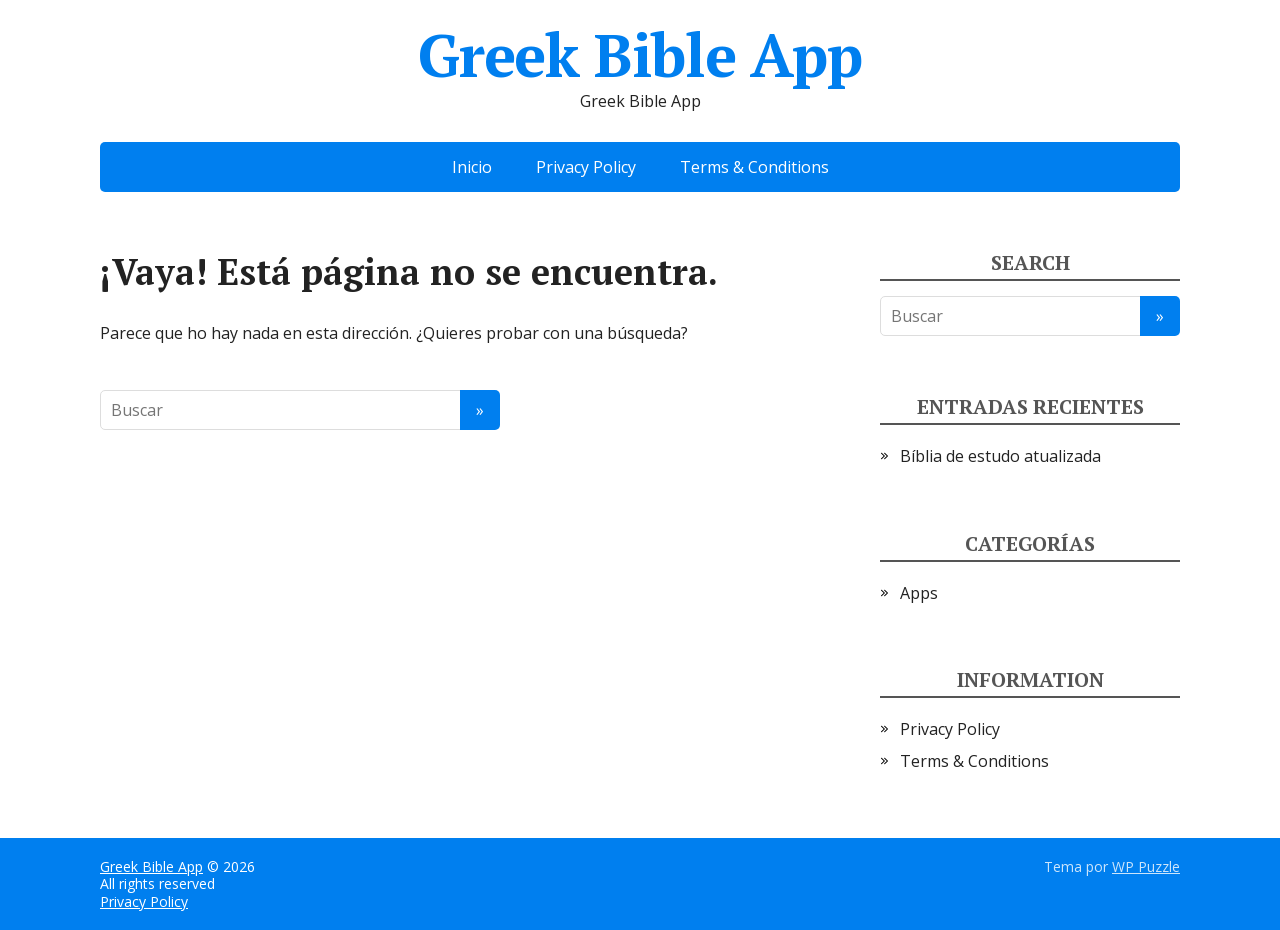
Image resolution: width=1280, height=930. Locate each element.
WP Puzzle (1146, 866)
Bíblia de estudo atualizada (1000, 456)
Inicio (472, 167)
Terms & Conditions (754, 167)
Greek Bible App (640, 55)
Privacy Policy (586, 167)
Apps (919, 593)
